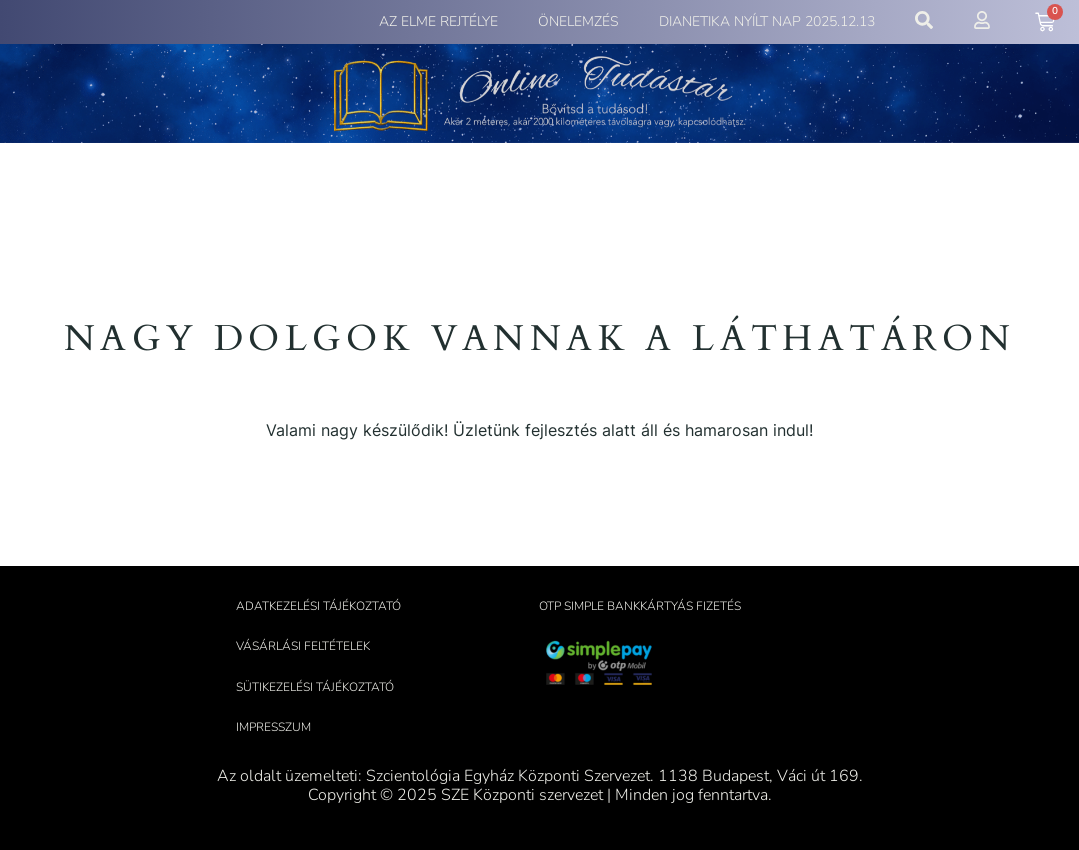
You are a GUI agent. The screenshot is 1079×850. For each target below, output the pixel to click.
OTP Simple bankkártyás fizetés (640, 606)
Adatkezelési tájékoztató (318, 606)
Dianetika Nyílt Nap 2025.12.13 (767, 21)
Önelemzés (578, 21)
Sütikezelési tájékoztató (315, 687)
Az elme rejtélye (438, 21)
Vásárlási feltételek (303, 646)
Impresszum (273, 727)
